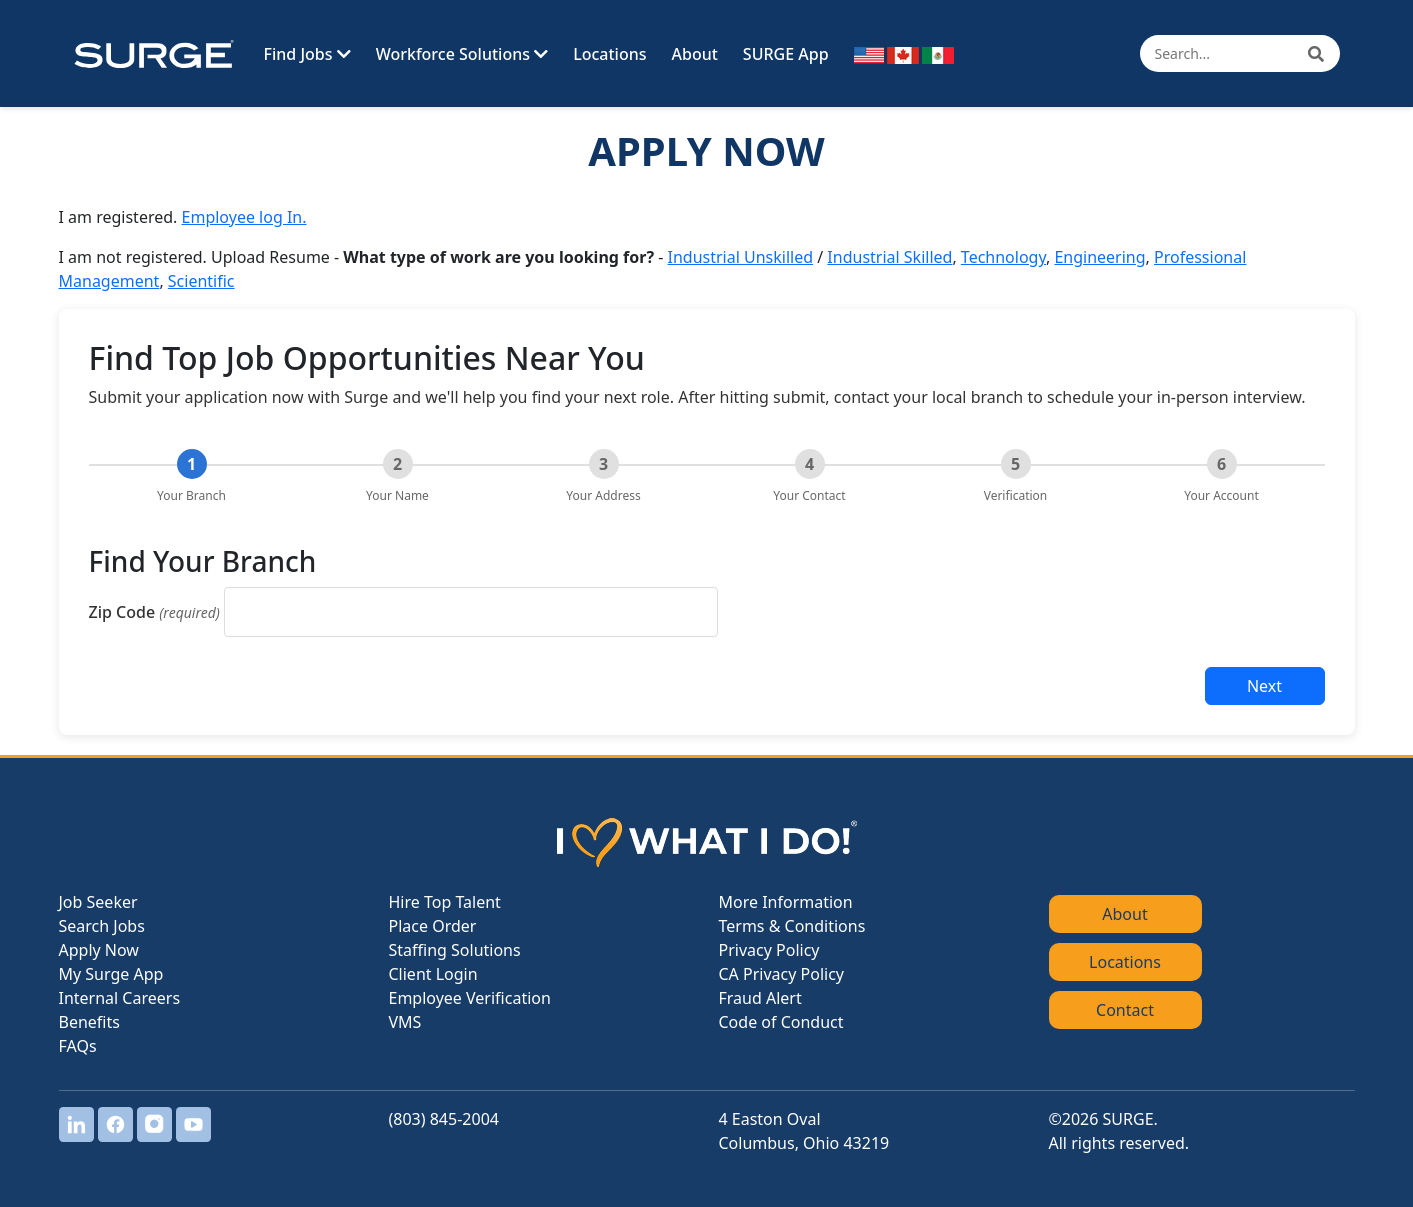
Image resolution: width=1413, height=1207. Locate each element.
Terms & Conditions (792, 926)
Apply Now (99, 950)
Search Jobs (102, 926)
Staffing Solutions (455, 950)
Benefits (89, 1022)
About (695, 54)
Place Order (433, 926)
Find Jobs (307, 54)
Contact (1125, 1010)
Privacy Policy (769, 950)
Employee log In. (244, 217)
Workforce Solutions (462, 54)
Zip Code (154, 612)
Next (1264, 686)
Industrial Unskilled (741, 257)
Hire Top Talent (445, 902)
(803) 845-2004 (444, 1119)
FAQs (78, 1046)
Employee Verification (470, 998)
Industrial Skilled (889, 257)
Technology (1003, 257)
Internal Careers (120, 998)
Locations (609, 54)
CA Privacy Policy (781, 974)
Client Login (433, 974)
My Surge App (111, 974)
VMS (405, 1022)
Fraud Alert (760, 998)
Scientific (201, 281)
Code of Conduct (781, 1022)
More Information (786, 902)
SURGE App (786, 54)
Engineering (1099, 257)
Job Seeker (98, 902)
